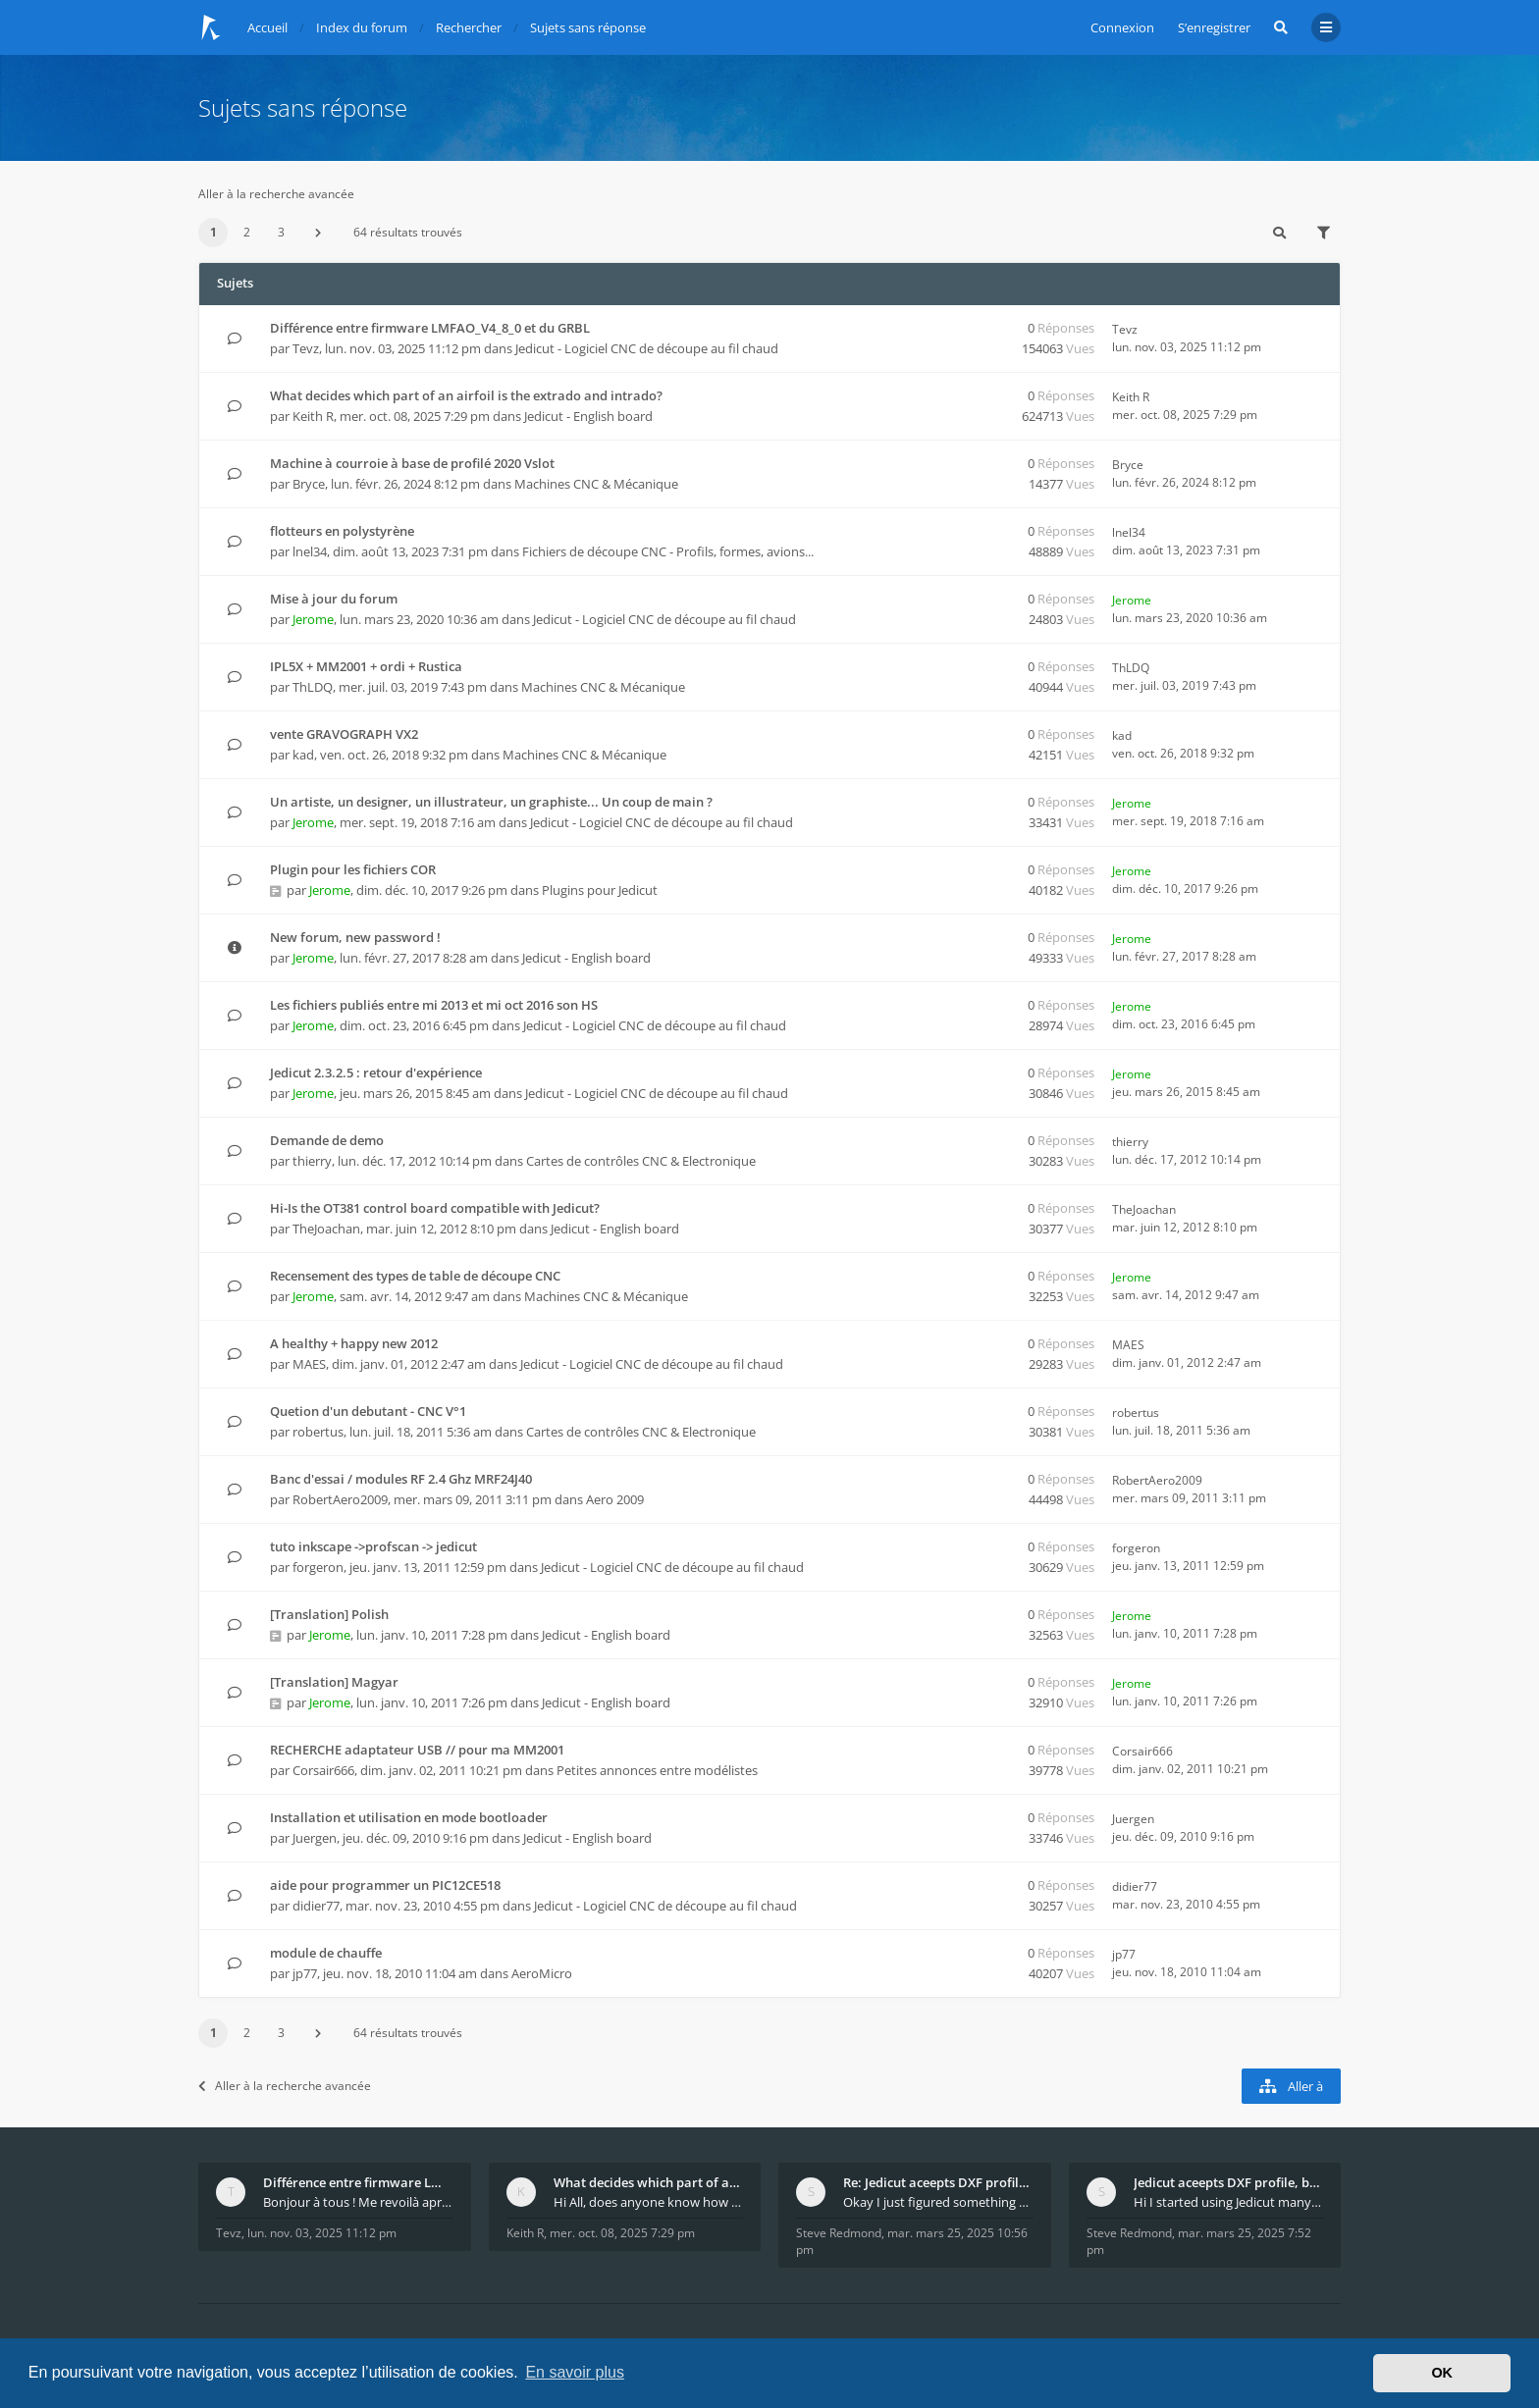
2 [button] (246, 232)
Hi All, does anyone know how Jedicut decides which (649, 2202)
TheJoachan (326, 1228)
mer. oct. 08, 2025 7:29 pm (622, 2233)
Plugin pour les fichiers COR (353, 869)
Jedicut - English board (588, 416)
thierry (312, 1161)
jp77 (304, 1973)
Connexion (1122, 27)
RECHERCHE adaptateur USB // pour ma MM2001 (417, 1749)
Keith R (313, 416)
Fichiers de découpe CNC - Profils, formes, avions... (668, 551)
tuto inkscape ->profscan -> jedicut (373, 1546)
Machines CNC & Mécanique (596, 484)
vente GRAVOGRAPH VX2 (344, 734)
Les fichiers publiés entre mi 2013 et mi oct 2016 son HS (434, 1005)
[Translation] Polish (329, 1614)
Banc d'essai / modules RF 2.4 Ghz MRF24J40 (401, 1479)
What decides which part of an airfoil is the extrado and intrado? (466, 395)
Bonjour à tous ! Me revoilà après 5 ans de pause (358, 2202)
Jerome (313, 619)
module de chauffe (326, 1953)
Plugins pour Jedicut (600, 890)
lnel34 (309, 551)
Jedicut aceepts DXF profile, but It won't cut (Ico (1229, 2182)
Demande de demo (327, 1140)
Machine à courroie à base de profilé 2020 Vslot (412, 463)
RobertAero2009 (340, 1499)
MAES (309, 1364)
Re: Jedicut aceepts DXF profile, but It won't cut (938, 2182)
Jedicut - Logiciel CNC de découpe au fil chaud (646, 348)
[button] (318, 232)
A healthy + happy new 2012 (354, 1343)
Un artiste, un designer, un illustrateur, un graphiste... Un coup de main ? (491, 802)
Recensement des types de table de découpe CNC (415, 1275)
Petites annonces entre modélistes (657, 1770)
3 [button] (281, 232)
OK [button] (1442, 2373)
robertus (318, 1431)
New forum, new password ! (355, 937)
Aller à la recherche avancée (276, 193)
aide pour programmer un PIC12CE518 (385, 1885)
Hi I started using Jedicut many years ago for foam (1229, 2202)
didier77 (316, 1905)
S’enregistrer (1214, 27)
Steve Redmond (838, 2233)
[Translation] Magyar (334, 1682)
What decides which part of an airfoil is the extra (649, 2182)
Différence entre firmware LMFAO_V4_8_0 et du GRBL (430, 328)
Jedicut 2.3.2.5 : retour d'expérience (376, 1072)
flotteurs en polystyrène (342, 531)
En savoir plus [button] (574, 2372)
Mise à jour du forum (334, 598)
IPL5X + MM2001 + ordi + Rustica (366, 666)
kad (303, 754)
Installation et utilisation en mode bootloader (409, 1817)
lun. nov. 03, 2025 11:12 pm (322, 2233)
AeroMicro (541, 1973)
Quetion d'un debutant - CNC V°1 (368, 1411)
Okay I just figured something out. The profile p (938, 2202)
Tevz (305, 348)
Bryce (308, 484)
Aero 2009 (615, 1499)
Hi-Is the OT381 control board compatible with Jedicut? (435, 1208)
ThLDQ (312, 687)
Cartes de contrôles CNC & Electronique (641, 1161)
